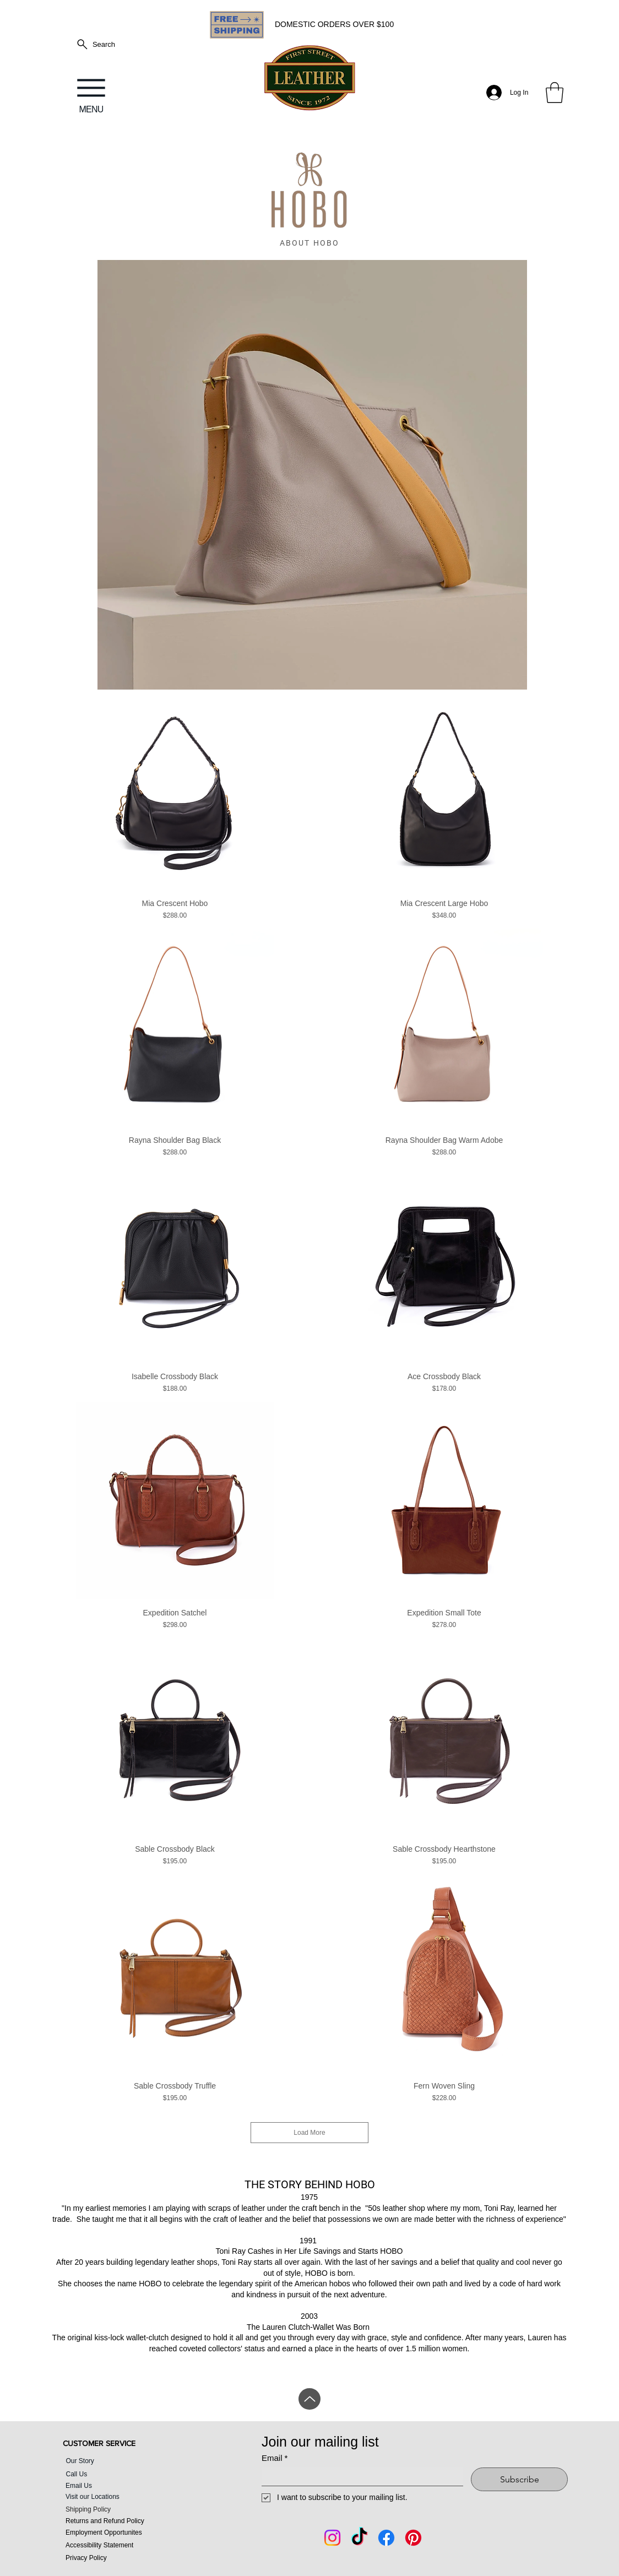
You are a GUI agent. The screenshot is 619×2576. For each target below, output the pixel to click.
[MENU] (91, 92)
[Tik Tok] (359, 2537)
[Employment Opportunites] (120, 2532)
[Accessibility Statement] (120, 2545)
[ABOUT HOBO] (309, 243)
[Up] (309, 2399)
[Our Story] (111, 2461)
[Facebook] (386, 2537)
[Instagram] (332, 2537)
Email (274, 2458)
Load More (309, 2132)
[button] (554, 92)
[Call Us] (111, 2474)
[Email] (359, 2476)
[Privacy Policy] (120, 2557)
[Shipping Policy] (120, 2509)
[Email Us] (104, 2485)
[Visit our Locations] (120, 2496)
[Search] (95, 44)
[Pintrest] (413, 2537)
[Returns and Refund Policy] (120, 2520)
